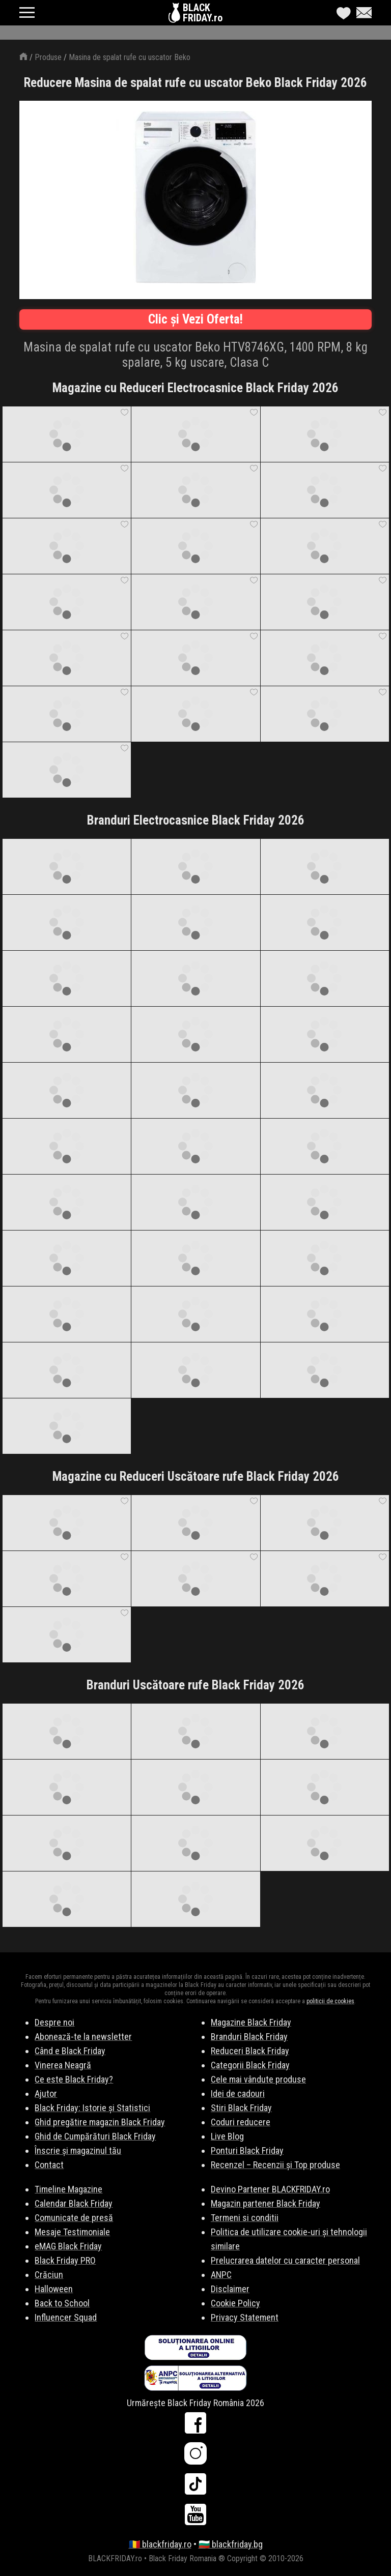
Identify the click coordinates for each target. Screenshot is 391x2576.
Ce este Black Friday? (74, 2079)
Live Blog (227, 2136)
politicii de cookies (330, 2001)
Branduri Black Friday (249, 2036)
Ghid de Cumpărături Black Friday (95, 2136)
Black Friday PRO (65, 2260)
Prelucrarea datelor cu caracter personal (285, 2260)
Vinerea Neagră (63, 2065)
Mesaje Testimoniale (72, 2232)
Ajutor (46, 2093)
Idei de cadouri (238, 2093)
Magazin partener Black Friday (265, 2203)
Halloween (54, 2289)
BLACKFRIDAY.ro (202, 13)
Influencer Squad (66, 2317)
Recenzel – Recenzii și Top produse (275, 2164)
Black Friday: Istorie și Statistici (92, 2107)
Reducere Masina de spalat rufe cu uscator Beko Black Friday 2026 (195, 82)
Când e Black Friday (70, 2050)
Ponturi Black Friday (247, 2150)
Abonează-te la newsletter (83, 2036)
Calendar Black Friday (74, 2203)
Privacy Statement (244, 2317)
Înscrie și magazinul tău (78, 2150)
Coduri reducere (240, 2122)
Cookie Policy (235, 2303)
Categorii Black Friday (250, 2065)
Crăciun (49, 2274)
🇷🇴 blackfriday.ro (160, 2544)
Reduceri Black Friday (250, 2050)
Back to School (62, 2303)
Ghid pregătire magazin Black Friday (100, 2122)
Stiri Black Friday (241, 2107)
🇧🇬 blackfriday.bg (231, 2544)
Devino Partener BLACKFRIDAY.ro (270, 2189)
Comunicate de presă (74, 2217)
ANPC (221, 2274)
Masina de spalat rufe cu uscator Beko (129, 57)
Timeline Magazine (68, 2189)
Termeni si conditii (244, 2217)
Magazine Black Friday (251, 2022)
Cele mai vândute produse (258, 2079)
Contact (49, 2164)
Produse (48, 57)
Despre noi (54, 2022)
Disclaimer (230, 2289)
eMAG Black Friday (68, 2246)
